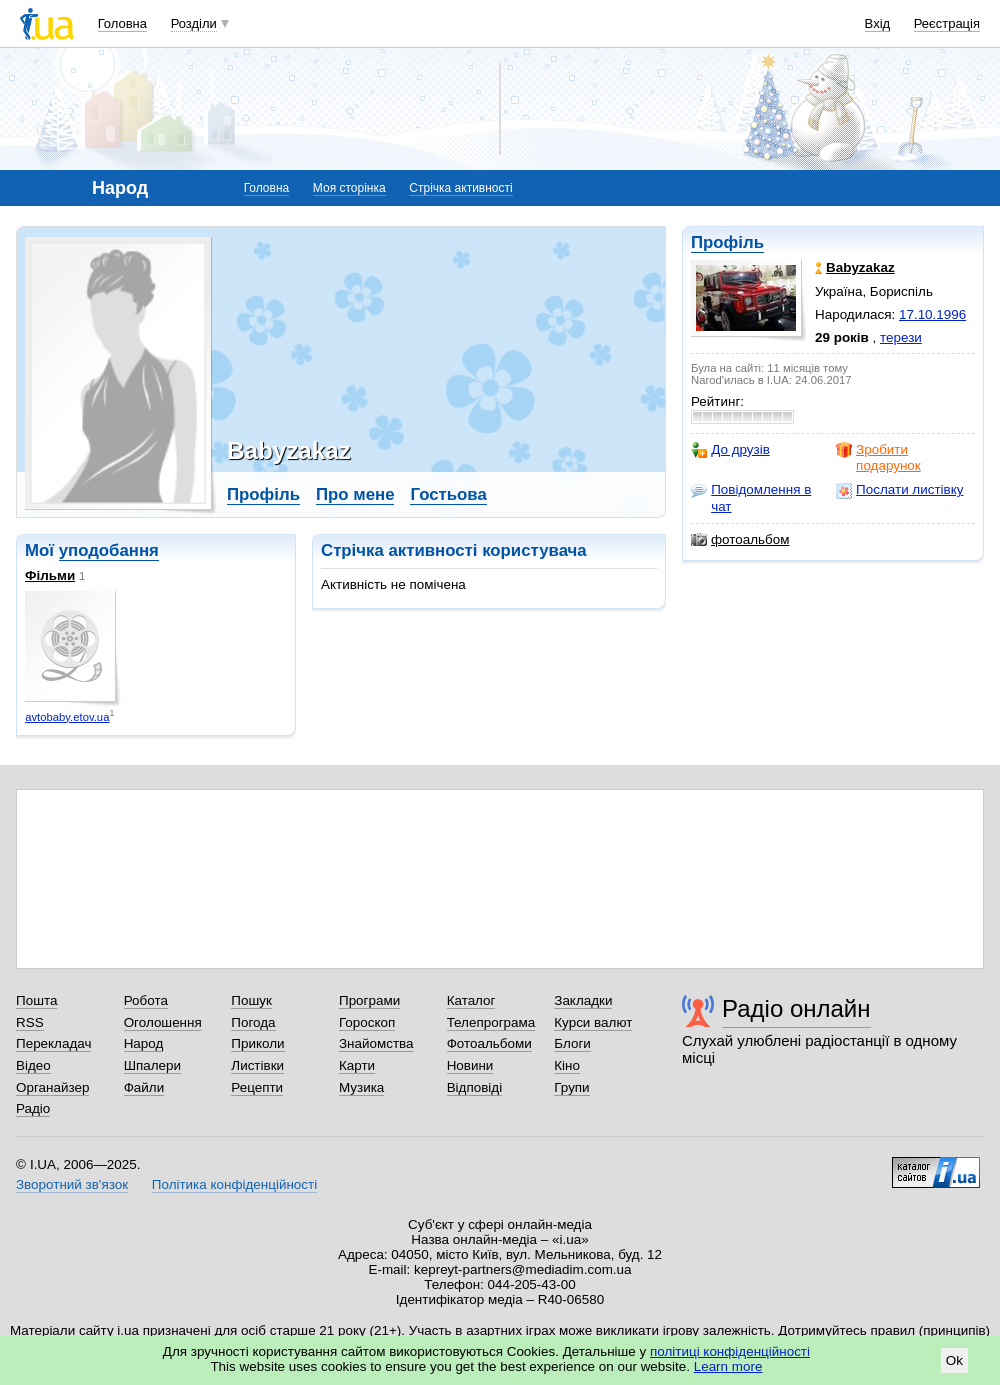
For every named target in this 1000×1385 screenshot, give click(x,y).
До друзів (730, 450)
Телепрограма (491, 1022)
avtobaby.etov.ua (67, 717)
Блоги (572, 1043)
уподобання (109, 550)
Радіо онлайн (796, 1008)
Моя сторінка (349, 188)
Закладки (583, 1000)
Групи (571, 1087)
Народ (144, 1043)
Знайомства (376, 1043)
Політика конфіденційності (234, 1184)
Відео (33, 1065)
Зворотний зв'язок (72, 1184)
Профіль (727, 242)
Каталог (471, 1000)
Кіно (567, 1065)
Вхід (878, 23)
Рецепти (257, 1087)
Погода (253, 1022)
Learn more (728, 1366)
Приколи (257, 1043)
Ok (954, 1360)
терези (901, 337)
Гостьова (448, 494)
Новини (470, 1065)
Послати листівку (899, 490)
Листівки (257, 1065)
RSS (30, 1022)
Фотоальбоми (489, 1043)
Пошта (36, 1000)
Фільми (50, 575)
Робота (146, 1000)
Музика (361, 1087)
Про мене (355, 494)
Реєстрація (947, 23)
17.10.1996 (932, 314)
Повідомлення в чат (751, 497)
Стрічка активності (460, 188)
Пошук (251, 1000)
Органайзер (52, 1087)
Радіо (33, 1108)
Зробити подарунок (878, 457)
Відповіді (475, 1087)
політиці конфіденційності (730, 1351)
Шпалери (152, 1065)
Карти (357, 1065)
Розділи (194, 23)
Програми (369, 1000)
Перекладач (53, 1043)
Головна (122, 23)
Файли (144, 1087)
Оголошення (163, 1022)
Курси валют (593, 1022)
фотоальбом (740, 540)
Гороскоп (367, 1022)
